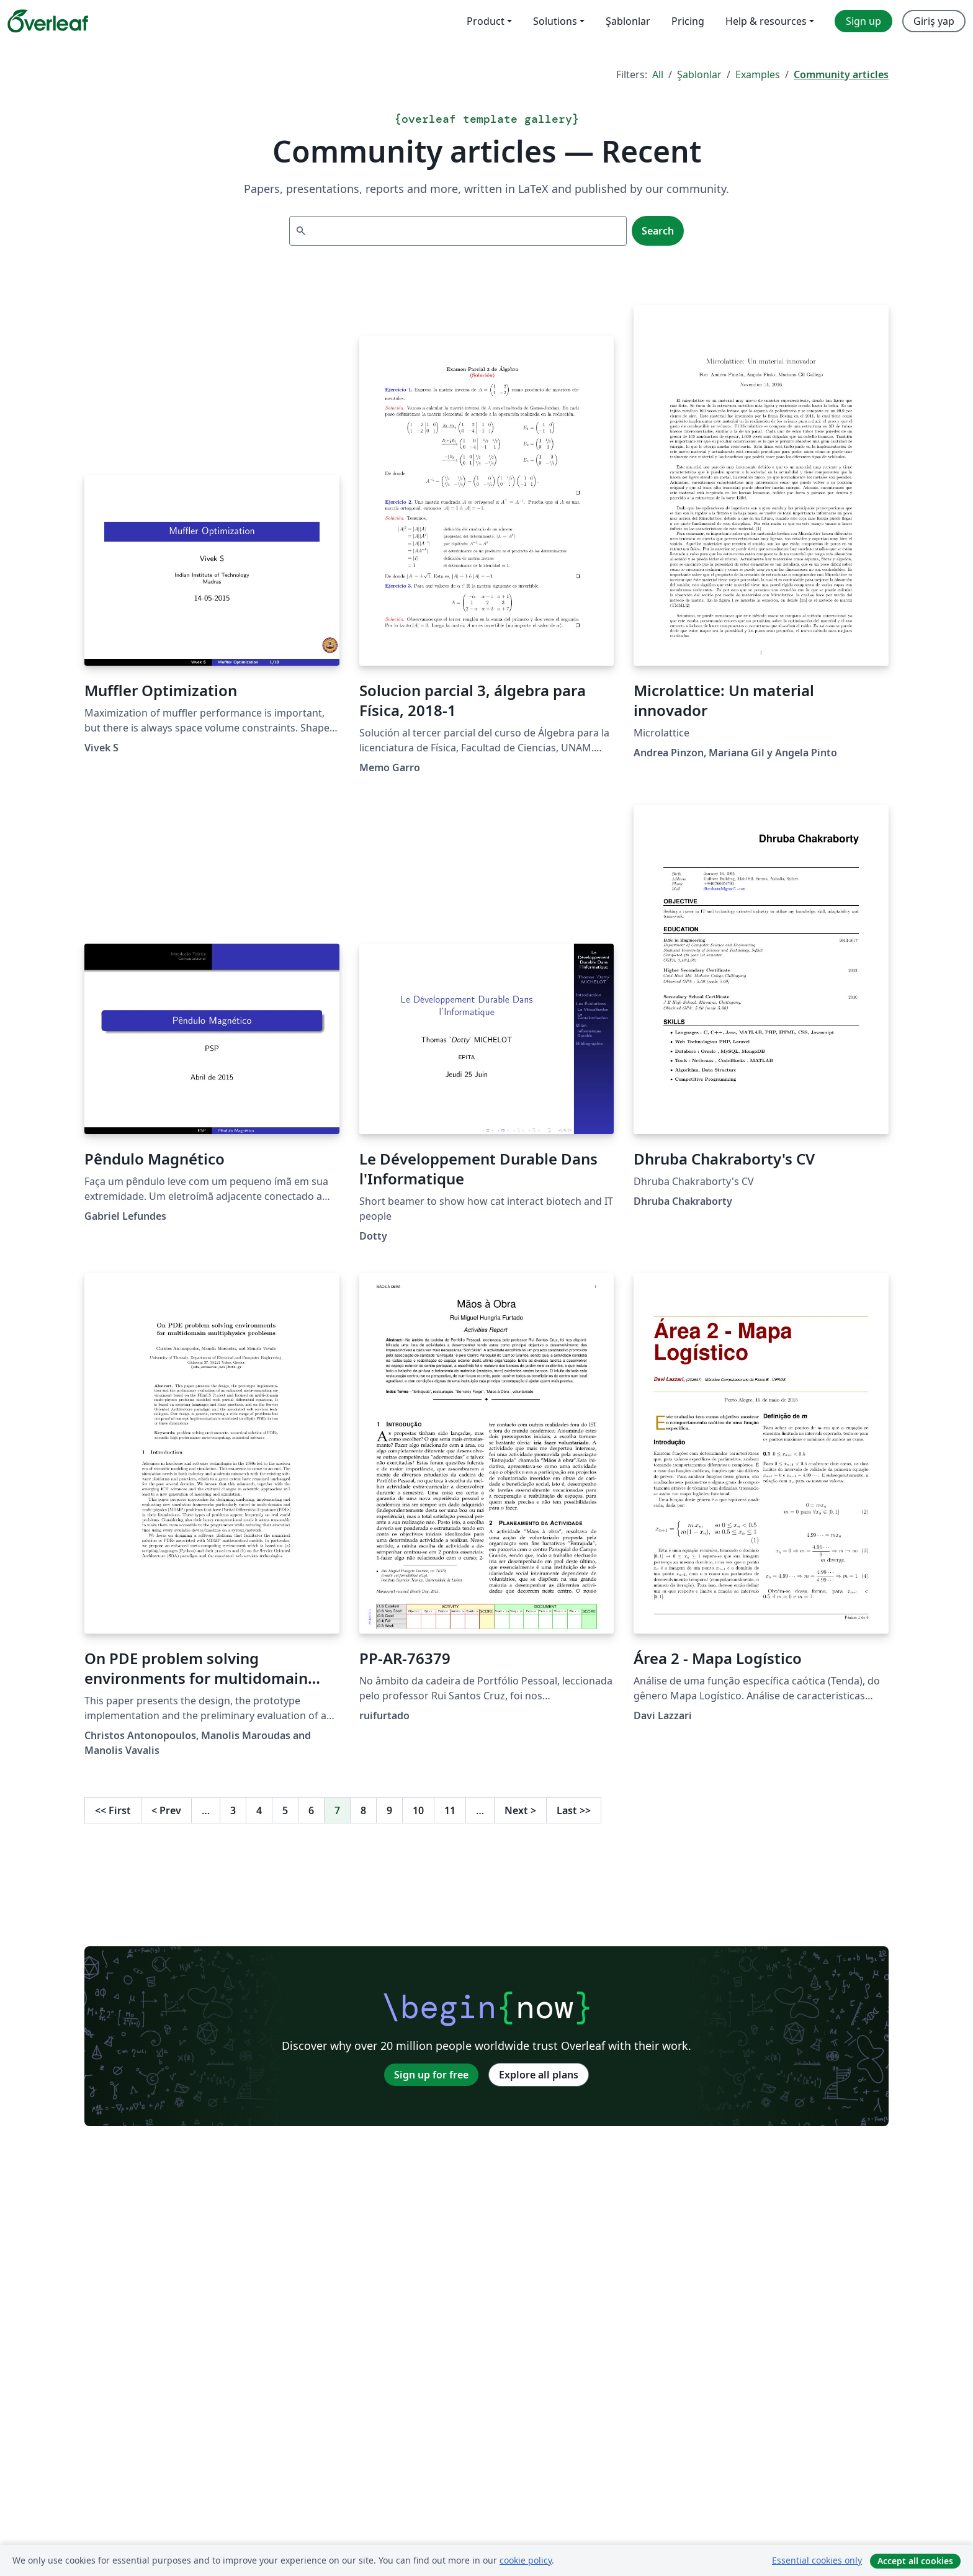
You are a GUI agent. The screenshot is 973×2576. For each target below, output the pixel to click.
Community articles (841, 74)
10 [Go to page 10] (418, 1810)
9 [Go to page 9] (389, 1810)
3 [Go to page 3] (233, 1810)
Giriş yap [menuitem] (933, 21)
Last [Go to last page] (574, 1810)
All (657, 74)
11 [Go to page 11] (449, 1810)
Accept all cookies (915, 2561)
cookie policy (526, 2560)
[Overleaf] (47, 21)
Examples (757, 74)
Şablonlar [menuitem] (628, 21)
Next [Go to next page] (520, 1810)
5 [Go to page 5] (285, 1810)
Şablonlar (699, 74)
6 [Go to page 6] (311, 1810)
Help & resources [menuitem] (766, 21)
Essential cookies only (817, 2560)
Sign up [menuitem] (863, 21)
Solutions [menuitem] (555, 21)
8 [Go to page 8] (363, 1810)
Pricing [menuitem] (687, 21)
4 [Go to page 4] (259, 1810)
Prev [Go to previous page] (166, 1810)
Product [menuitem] (485, 21)
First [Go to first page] (113, 1810)
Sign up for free (431, 2075)
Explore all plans (538, 2075)
